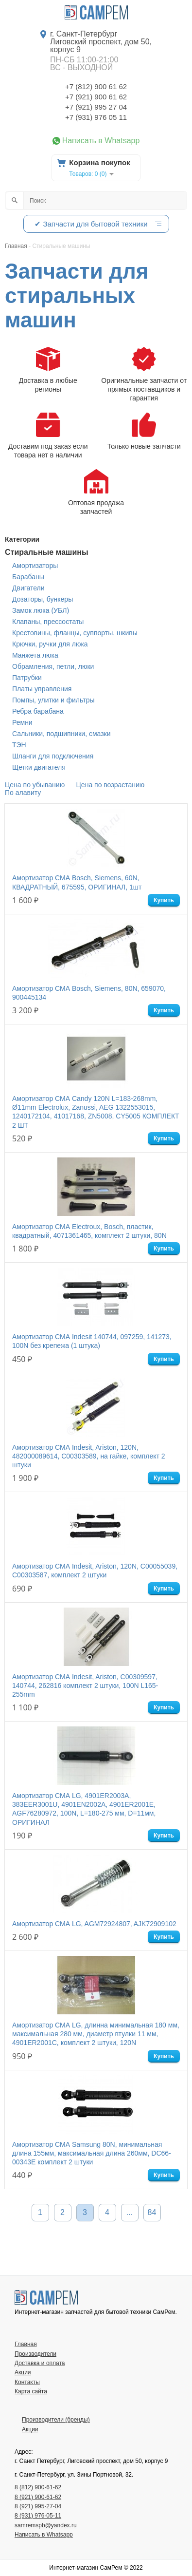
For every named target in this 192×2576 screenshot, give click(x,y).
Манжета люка (35, 655)
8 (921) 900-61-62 (38, 2497)
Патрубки (27, 678)
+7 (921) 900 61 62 (96, 97)
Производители (35, 2353)
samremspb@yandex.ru (46, 2525)
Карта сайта (31, 2391)
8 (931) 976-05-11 (38, 2515)
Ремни (22, 722)
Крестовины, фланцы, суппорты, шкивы (75, 633)
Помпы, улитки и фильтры (53, 700)
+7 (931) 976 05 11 (96, 117)
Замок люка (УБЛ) (40, 610)
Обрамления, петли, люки (53, 666)
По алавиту (23, 792)
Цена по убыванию (35, 785)
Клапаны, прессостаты (48, 621)
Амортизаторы (35, 565)
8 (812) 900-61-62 (38, 2487)
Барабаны (28, 577)
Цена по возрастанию (110, 785)
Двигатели (28, 588)
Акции (23, 2372)
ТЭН (19, 745)
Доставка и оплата (40, 2363)
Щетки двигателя (39, 767)
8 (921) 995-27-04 (38, 2506)
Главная (26, 2344)
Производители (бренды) (56, 2419)
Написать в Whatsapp (101, 141)
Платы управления (41, 689)
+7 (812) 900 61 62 (96, 86)
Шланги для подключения (52, 756)
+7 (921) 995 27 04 (96, 107)
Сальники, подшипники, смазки (61, 734)
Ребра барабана (38, 711)
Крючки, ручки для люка (50, 644)
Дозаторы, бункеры (42, 599)
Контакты (27, 2382)
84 (152, 2212)
